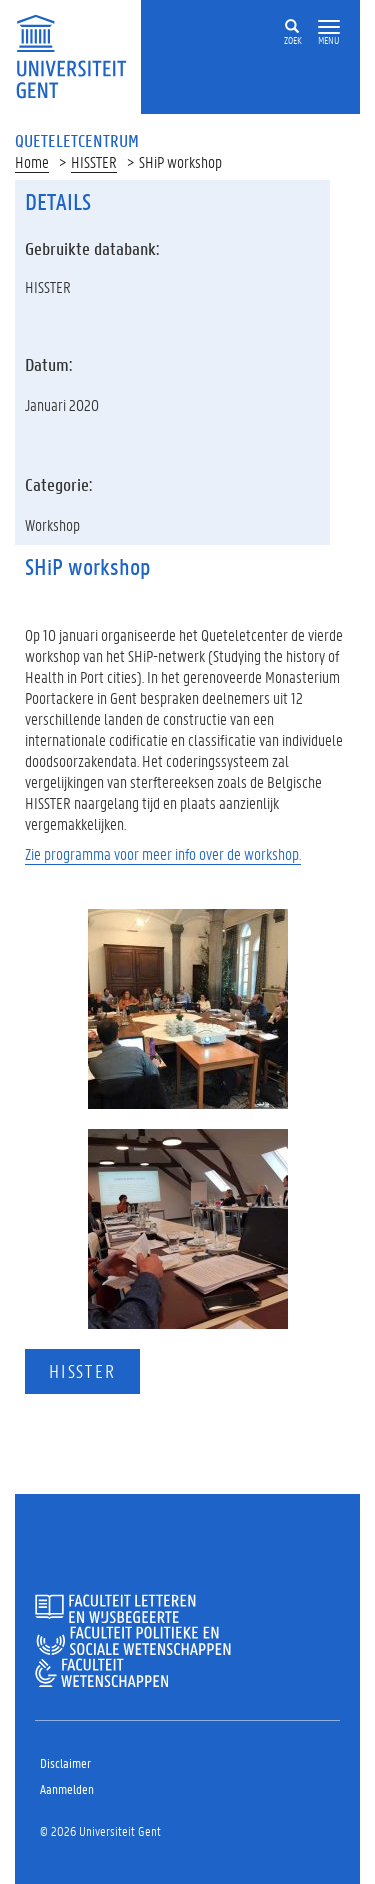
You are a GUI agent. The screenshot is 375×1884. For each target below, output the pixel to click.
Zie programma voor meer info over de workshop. (163, 853)
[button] (329, 27)
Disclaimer (65, 1762)
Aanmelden (67, 1788)
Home (32, 161)
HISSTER (94, 161)
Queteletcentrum (77, 140)
